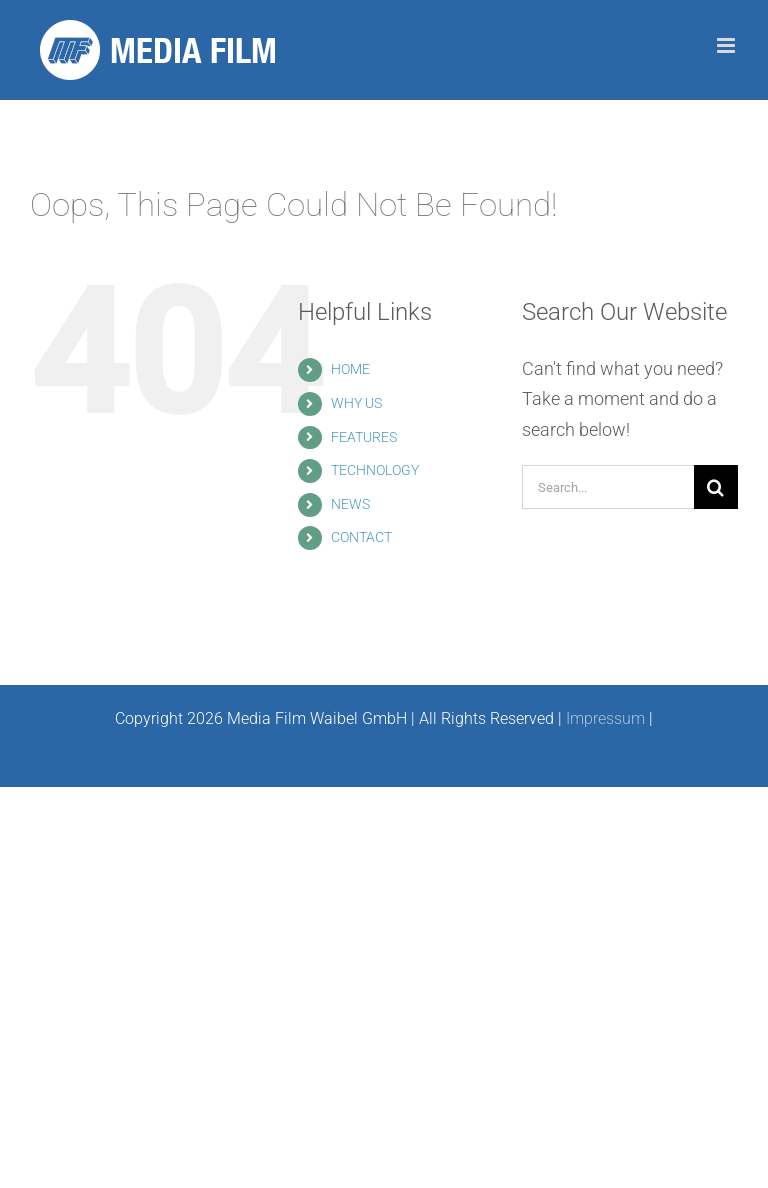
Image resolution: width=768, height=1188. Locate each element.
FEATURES (364, 437)
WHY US (356, 403)
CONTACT (361, 537)
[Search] (716, 487)
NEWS (350, 504)
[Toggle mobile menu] (727, 45)
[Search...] (608, 487)
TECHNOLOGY (375, 470)
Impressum (605, 718)
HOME (350, 369)
